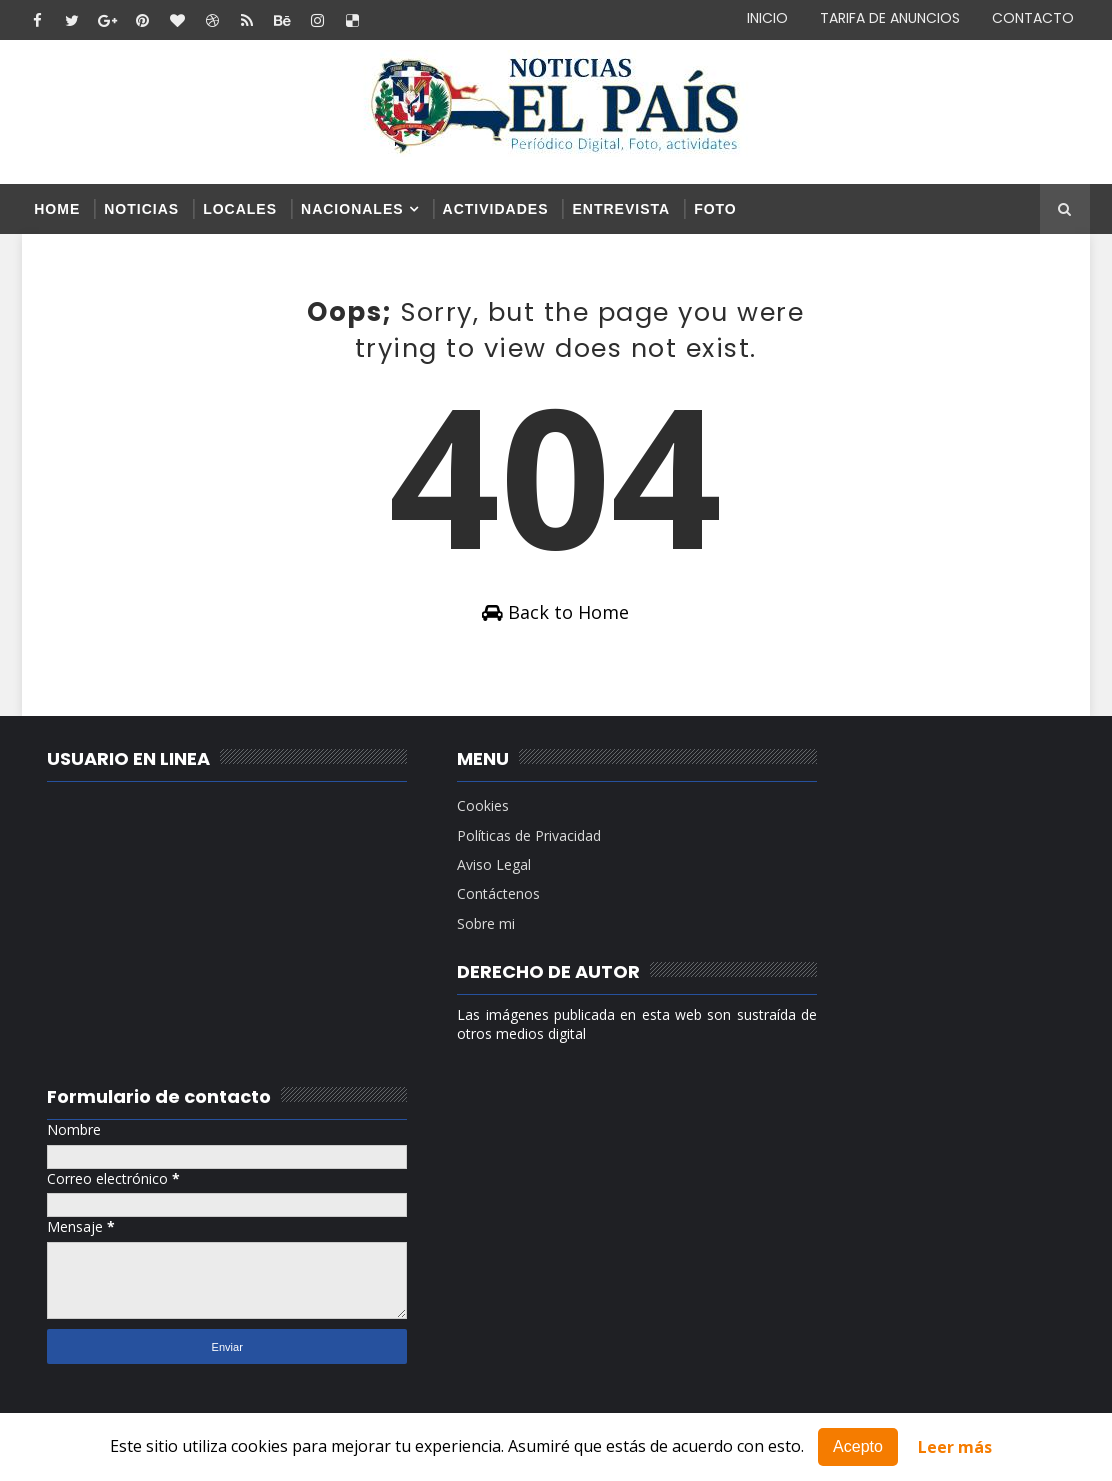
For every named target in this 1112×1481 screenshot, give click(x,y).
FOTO (715, 209)
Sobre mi (442, 929)
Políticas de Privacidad (485, 841)
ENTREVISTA (621, 209)
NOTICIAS (141, 209)
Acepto (858, 1446)
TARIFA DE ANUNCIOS (890, 18)
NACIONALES (352, 209)
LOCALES (240, 209)
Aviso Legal (450, 870)
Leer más (955, 1447)
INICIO (767, 18)
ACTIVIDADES (496, 209)
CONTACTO (1033, 18)
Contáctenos (454, 900)
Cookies (439, 812)
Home (57, 209)
